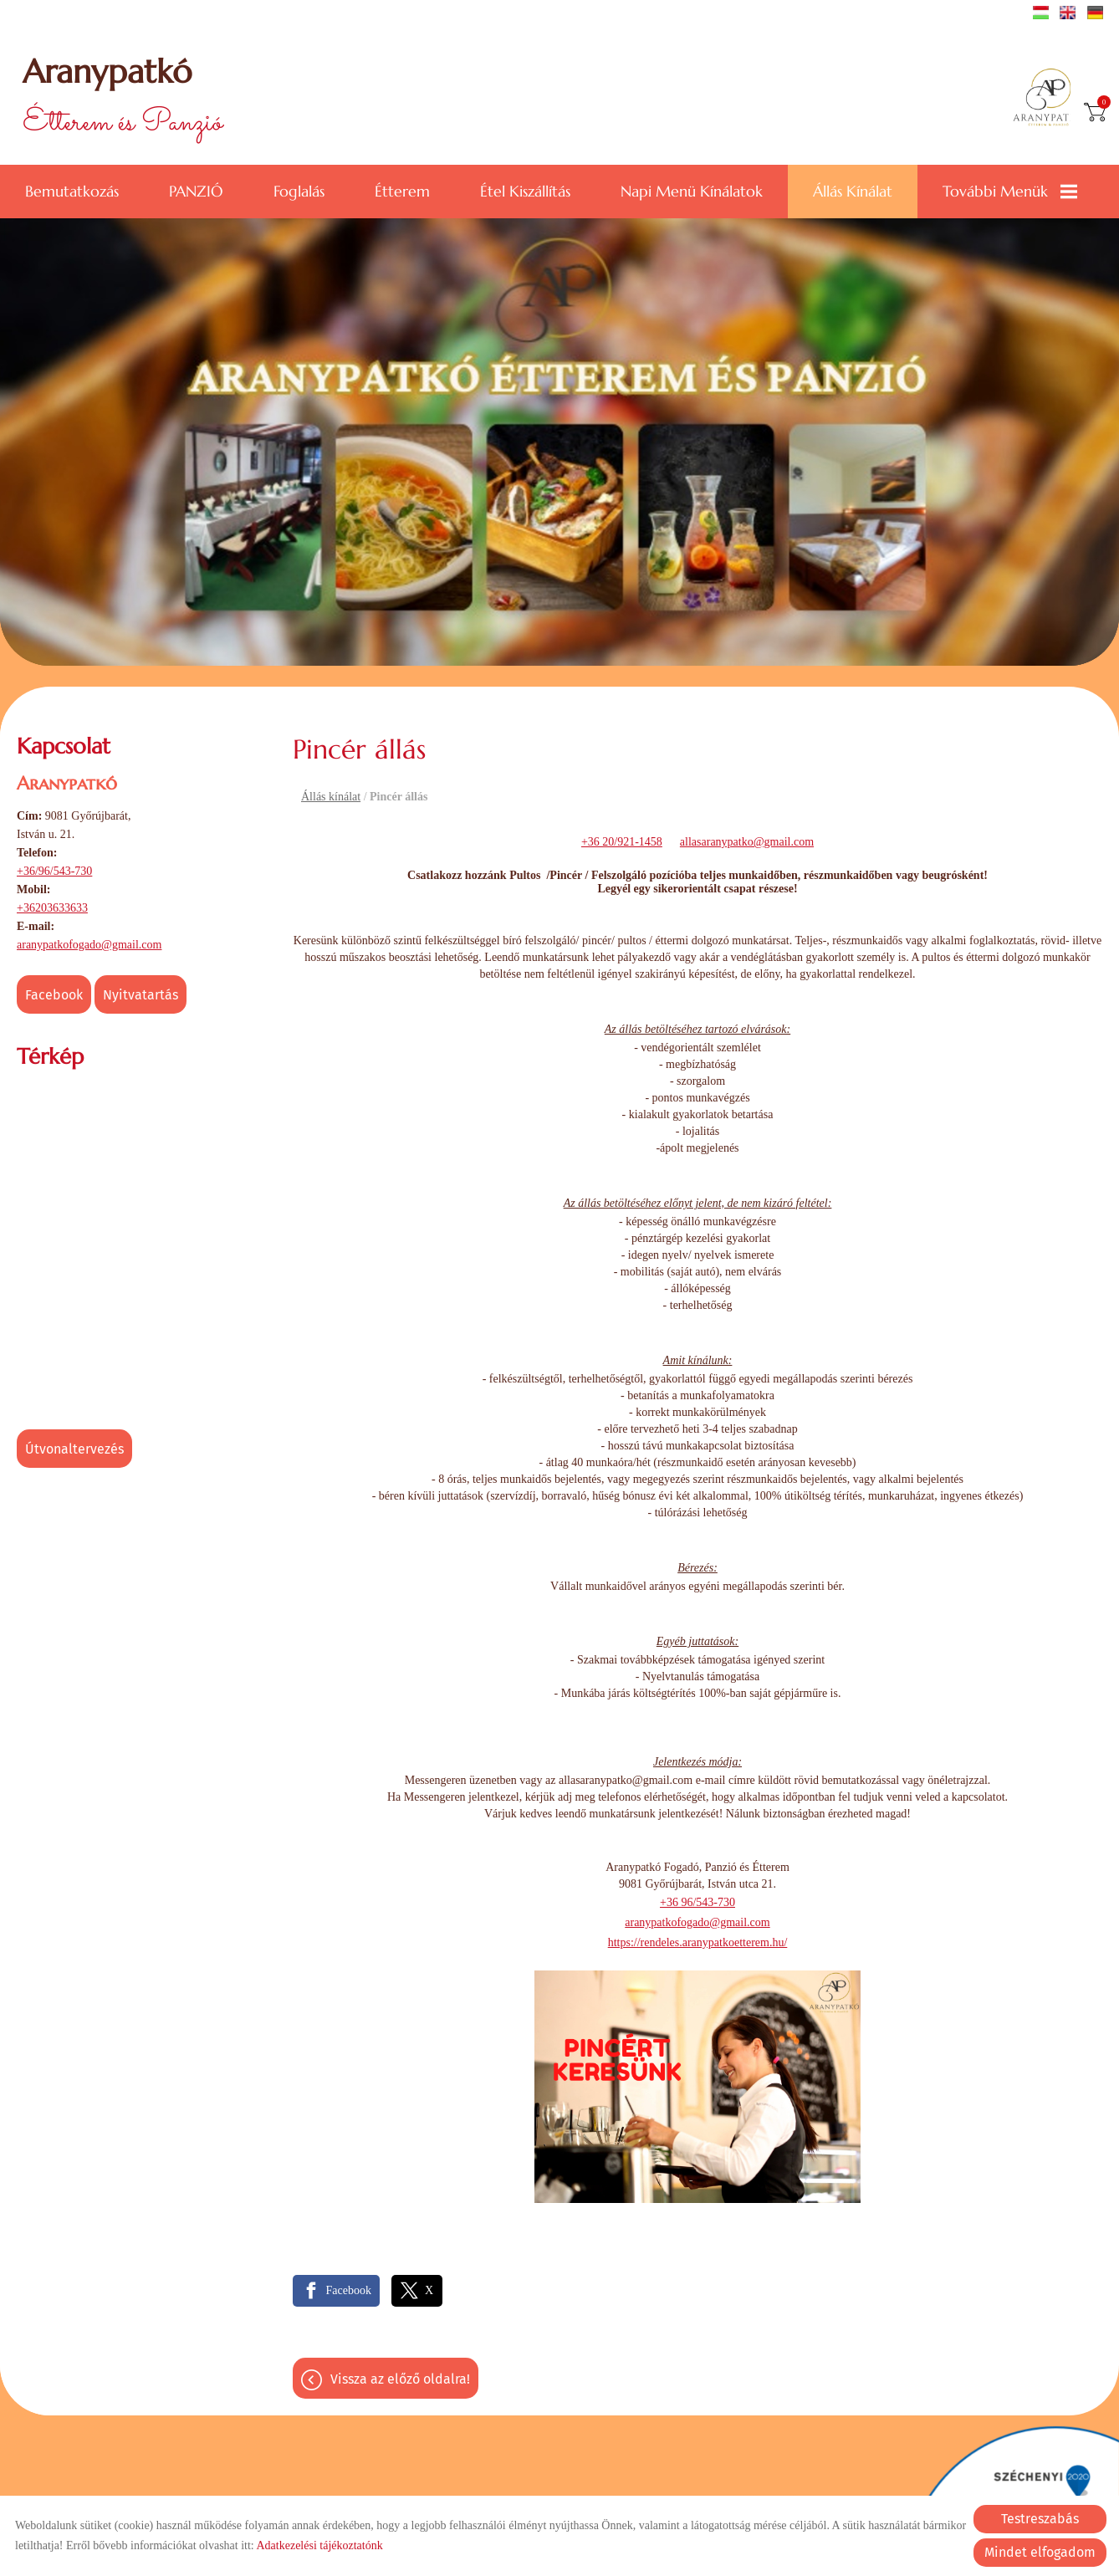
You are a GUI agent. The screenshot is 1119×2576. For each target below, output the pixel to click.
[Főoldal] (1046, 98)
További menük (1010, 189)
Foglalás (298, 189)
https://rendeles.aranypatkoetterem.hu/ (698, 1941)
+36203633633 (52, 906)
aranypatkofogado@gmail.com (89, 943)
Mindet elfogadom (1040, 2552)
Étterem (402, 189)
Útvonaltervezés (74, 1447)
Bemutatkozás (72, 189)
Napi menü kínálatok (692, 189)
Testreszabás (1040, 2519)
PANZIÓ (196, 189)
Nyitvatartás (140, 993)
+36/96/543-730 (54, 869)
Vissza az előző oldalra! (400, 2377)
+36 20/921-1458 (621, 840)
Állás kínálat (852, 189)
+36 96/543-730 (697, 1900)
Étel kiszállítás (525, 189)
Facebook (54, 993)
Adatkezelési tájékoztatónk (319, 2545)
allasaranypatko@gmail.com (747, 840)
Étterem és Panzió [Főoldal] (125, 98)
